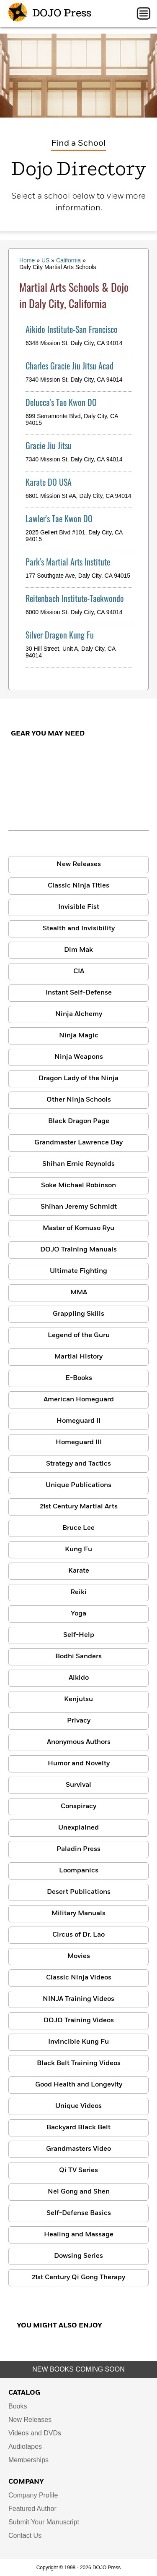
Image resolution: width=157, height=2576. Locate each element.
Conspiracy (78, 1806)
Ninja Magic (78, 1035)
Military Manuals (78, 1913)
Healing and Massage (78, 2234)
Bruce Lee (78, 1528)
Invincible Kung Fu (78, 2042)
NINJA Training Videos (78, 1999)
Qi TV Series (78, 2170)
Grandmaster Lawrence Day (78, 1142)
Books (17, 2406)
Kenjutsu (78, 1699)
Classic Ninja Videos (78, 1977)
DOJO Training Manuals (78, 1249)
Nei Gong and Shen (79, 2192)
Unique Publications (78, 1485)
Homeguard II (78, 1421)
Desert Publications (79, 1892)
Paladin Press (78, 1849)
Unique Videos (78, 2106)
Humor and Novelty (79, 1763)
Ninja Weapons (78, 1057)
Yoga (78, 1613)
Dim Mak (78, 950)
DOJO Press (49, 13)
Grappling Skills (78, 1314)
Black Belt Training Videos (79, 2063)
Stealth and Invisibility (79, 928)
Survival (78, 1785)
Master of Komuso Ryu (78, 1228)
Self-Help (78, 1635)
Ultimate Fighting (78, 1271)
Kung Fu (78, 1549)
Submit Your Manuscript (43, 2522)
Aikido (79, 1678)
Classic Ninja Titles (78, 885)
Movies (78, 1956)
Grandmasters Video (78, 2149)
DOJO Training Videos (79, 2020)
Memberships (28, 2459)
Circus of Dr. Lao (78, 1935)
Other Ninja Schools (78, 1100)
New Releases (79, 864)
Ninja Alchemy (78, 1014)
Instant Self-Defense (79, 993)
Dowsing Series (78, 2256)
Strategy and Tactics (78, 1464)
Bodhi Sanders (78, 1656)
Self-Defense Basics (78, 2213)
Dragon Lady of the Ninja (78, 1078)
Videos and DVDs (34, 2433)
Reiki (78, 1592)
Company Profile (33, 2495)
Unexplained (78, 1828)
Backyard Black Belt (78, 2127)
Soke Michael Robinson (78, 1185)
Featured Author (32, 2508)
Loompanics (78, 1870)
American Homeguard (79, 1399)
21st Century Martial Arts (79, 1506)
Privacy (78, 1720)
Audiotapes (25, 2446)
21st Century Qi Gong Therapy (78, 2277)
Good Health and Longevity (78, 2084)
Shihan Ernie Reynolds (78, 1164)
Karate (78, 1571)
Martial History (78, 1356)
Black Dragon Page (78, 1121)
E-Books (78, 1378)
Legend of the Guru (79, 1335)
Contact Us (24, 2535)
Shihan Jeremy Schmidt (79, 1207)
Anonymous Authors (79, 1742)
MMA (78, 1292)
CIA (78, 971)
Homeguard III (79, 1442)
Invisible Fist (78, 907)
